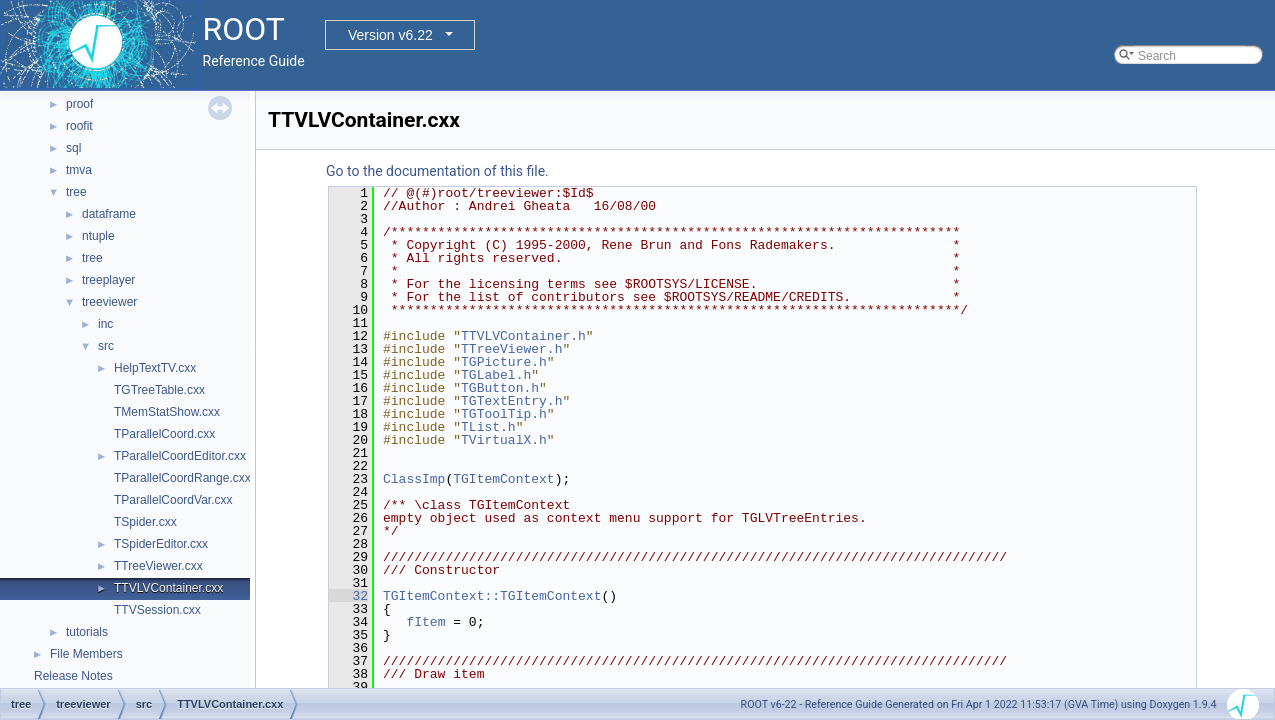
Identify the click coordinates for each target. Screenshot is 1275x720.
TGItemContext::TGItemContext (492, 596)
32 (348, 596)
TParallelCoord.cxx (164, 434)
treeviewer (109, 302)
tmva (79, 170)
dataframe (109, 214)
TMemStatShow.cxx (167, 412)
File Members (86, 654)
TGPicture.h (504, 362)
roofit (79, 126)
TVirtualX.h (504, 440)
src (106, 346)
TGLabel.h (496, 375)
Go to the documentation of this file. (437, 171)
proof (79, 104)
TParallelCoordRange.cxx (182, 478)
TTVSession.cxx (157, 610)
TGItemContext (503, 479)
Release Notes (73, 676)
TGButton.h (500, 388)
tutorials (87, 632)
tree (76, 192)
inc (105, 324)
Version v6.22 (390, 35)
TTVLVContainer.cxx (168, 588)
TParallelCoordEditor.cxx (180, 456)
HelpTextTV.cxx (155, 368)
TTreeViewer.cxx (158, 566)
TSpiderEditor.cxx (161, 544)
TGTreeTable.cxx (159, 390)
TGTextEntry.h (511, 401)
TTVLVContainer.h (523, 336)
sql (73, 148)
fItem (425, 622)
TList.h (488, 427)
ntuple (98, 236)
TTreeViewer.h (511, 349)
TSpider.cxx (145, 522)
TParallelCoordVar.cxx (173, 500)
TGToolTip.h (504, 414)
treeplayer (108, 280)
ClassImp (414, 479)
